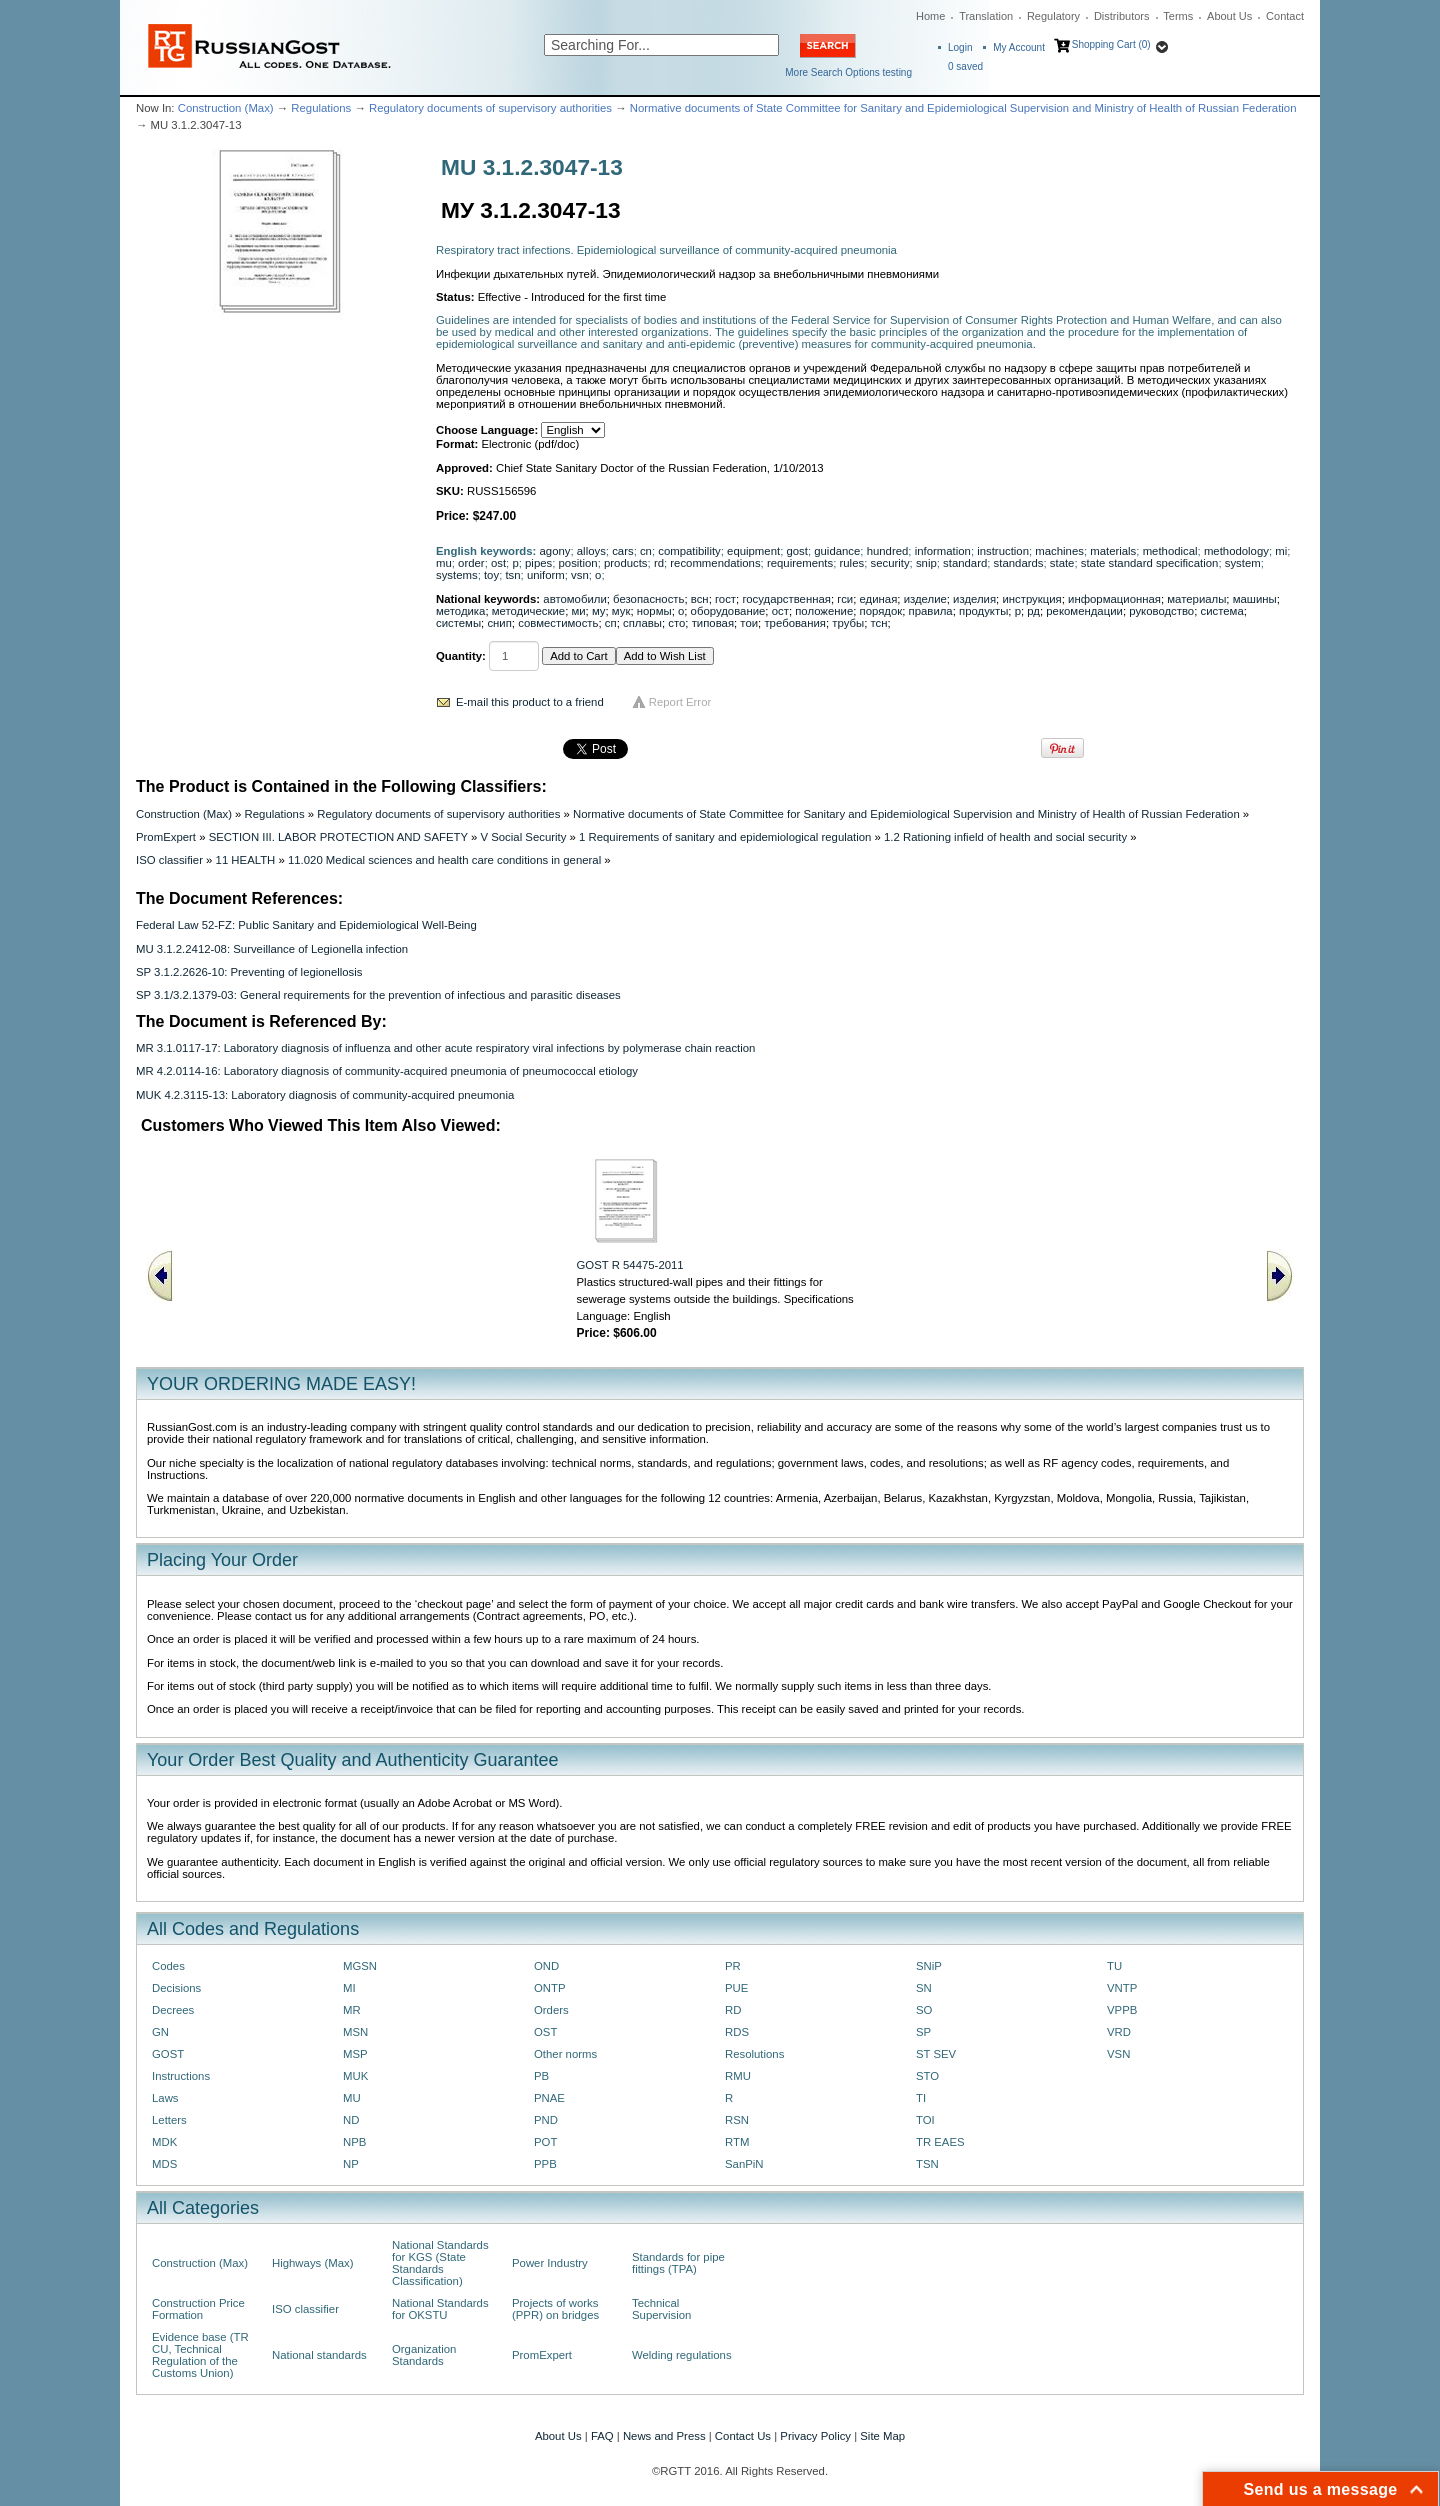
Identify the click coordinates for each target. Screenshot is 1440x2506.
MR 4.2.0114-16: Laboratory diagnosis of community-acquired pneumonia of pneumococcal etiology (387, 1071)
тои (749, 623)
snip (926, 563)
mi (1281, 551)
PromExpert (166, 837)
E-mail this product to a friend (530, 702)
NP (351, 2164)
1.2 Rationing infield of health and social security (1005, 837)
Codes (168, 1966)
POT (545, 2142)
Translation (986, 16)
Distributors (1122, 16)
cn (646, 551)
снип (499, 623)
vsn (580, 575)
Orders (551, 2010)
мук (621, 611)
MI (349, 1988)
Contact (1285, 16)
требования (795, 623)
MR (352, 2010)
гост (725, 599)
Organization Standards (424, 2355)
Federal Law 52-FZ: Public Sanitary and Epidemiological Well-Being (306, 925)
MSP (355, 2054)
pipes (538, 563)
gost (796, 551)
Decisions (176, 1988)
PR (733, 1966)
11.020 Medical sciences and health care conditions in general (444, 860)
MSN (355, 2032)
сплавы (642, 623)
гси (845, 599)
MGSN (360, 1966)
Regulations (321, 108)
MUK (355, 2076)
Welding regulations (682, 2355)
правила (931, 611)
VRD (1119, 2032)
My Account (1019, 47)
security (889, 563)
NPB (354, 2142)
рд (1033, 611)
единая (879, 599)
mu (444, 563)
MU (352, 2098)
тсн (878, 623)
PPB (545, 2164)
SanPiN (744, 2164)
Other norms (565, 2054)
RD (733, 2010)
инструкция (1031, 599)
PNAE (549, 2098)
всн (700, 599)
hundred (888, 551)
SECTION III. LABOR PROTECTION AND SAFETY (338, 837)
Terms (1178, 16)
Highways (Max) (312, 2263)
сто (676, 623)
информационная (1114, 599)
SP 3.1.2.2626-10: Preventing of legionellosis (249, 972)
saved (965, 66)
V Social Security (523, 837)
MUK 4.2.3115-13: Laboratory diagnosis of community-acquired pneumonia (325, 1095)
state (1062, 563)
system (1243, 563)
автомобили (574, 599)
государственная (786, 599)
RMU (738, 2076)
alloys (591, 551)
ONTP (550, 1988)
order (471, 563)
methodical (1170, 551)
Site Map (882, 2436)
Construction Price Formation (198, 2309)
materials (1113, 551)
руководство (1161, 611)
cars (622, 551)
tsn (512, 575)
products (626, 563)
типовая (713, 623)
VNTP (1122, 1988)
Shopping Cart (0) (1111, 44)
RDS (737, 2032)
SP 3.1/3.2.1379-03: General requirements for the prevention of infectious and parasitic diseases (378, 995)
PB (541, 2076)
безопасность (648, 599)
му (599, 611)
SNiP (929, 1966)
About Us (1229, 16)
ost (498, 563)
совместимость (558, 623)
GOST (168, 2054)
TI (921, 2098)
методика (460, 611)
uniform (546, 575)
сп (611, 623)
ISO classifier (169, 860)
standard (965, 563)
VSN (1118, 2054)
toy (491, 575)
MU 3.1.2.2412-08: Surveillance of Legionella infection (272, 949)
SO (924, 2010)
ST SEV (936, 2054)
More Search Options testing (848, 72)
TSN (927, 2164)
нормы (654, 611)
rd (659, 563)
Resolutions (754, 2054)
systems (457, 575)
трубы (848, 623)
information (943, 551)
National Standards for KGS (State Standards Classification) (440, 2263)
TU (1114, 1966)
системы (458, 623)
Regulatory (1053, 16)
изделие (925, 599)
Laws (165, 2098)
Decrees (173, 2010)
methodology (1236, 551)
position (578, 563)
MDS (164, 2164)
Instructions (181, 2076)
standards (1019, 563)
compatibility (689, 551)
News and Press (664, 2436)
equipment (753, 551)
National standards (319, 2355)
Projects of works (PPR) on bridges (555, 2309)
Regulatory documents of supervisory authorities (490, 108)
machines (1059, 551)
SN (924, 1988)
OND (546, 1966)
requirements (800, 563)
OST (545, 2032)
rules (852, 563)
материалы (1196, 599)
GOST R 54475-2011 (630, 1265)
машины (1255, 599)
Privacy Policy (815, 2436)
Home (930, 16)
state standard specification (1150, 563)
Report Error (680, 702)
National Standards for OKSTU (440, 2309)
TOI (925, 2120)
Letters (169, 2120)
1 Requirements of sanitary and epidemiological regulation (725, 837)
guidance (837, 551)
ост (780, 611)
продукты (983, 611)
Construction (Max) (226, 108)
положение (824, 611)
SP (923, 2032)
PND (546, 2120)
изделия (974, 599)
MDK (164, 2142)
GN (160, 2032)
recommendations (715, 563)
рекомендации (1084, 611)
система (1222, 611)
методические (528, 611)
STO (927, 2076)
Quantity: (461, 656)
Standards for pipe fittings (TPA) (678, 2263)
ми (578, 611)
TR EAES (940, 2142)
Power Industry (550, 2263)
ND (351, 2120)
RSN (737, 2120)
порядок (881, 611)
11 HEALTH (246, 860)
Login (960, 47)
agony (555, 551)
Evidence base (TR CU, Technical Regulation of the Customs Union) (200, 2355)
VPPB (1122, 2010)
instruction (1003, 551)
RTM (737, 2142)
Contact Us (743, 2436)
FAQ (602, 2436)
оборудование (728, 611)
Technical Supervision (661, 2309)
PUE (736, 1988)
